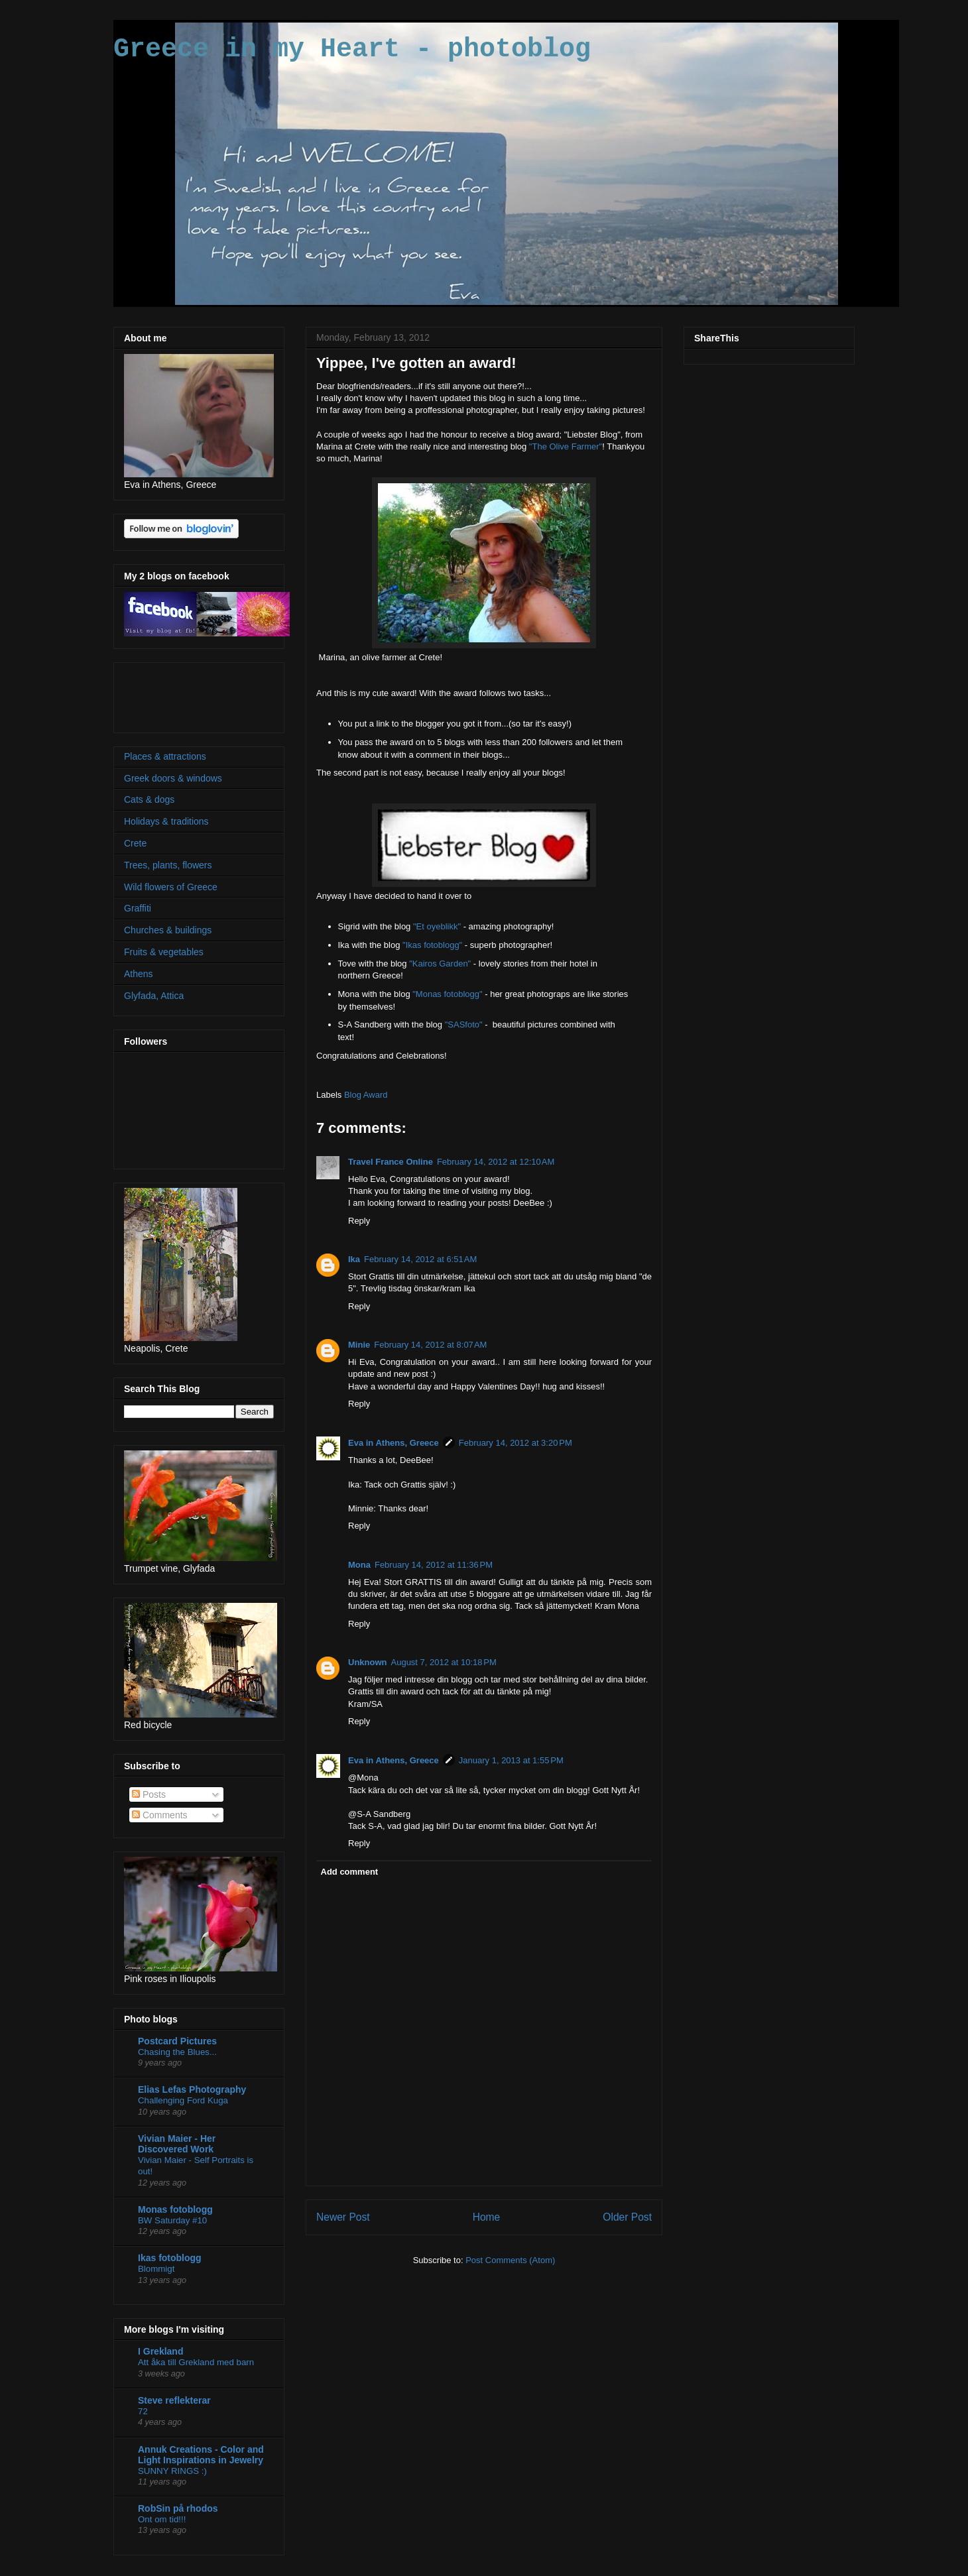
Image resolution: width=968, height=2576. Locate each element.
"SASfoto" (464, 1024)
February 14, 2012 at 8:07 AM (430, 1345)
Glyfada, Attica (154, 995)
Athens (138, 973)
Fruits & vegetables (164, 952)
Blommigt (156, 2269)
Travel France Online (390, 1162)
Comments (160, 1815)
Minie (359, 1345)
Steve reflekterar (174, 2400)
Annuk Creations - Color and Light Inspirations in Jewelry (201, 2454)
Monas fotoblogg (175, 2209)
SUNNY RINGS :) (172, 2471)
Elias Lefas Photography (192, 2089)
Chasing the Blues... (177, 2052)
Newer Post (343, 2217)
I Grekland (160, 2351)
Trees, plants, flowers (168, 865)
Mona (359, 1565)
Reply (359, 1221)
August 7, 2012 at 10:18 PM (444, 1662)
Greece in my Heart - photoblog (352, 49)
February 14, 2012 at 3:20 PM (515, 1443)
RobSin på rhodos (178, 2508)
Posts (149, 1794)
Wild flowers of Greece (170, 887)
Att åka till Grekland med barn (196, 2362)
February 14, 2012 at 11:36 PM (434, 1565)
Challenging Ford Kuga (183, 2100)
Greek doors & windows (173, 778)
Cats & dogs (149, 799)
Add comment (350, 1872)
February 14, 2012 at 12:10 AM (495, 1162)
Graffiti (137, 908)
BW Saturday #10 (172, 2220)
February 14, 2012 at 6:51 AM (420, 1259)
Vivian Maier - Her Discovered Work (176, 2143)
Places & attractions (165, 756)
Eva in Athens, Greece (393, 1443)
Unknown (367, 1662)
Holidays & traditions (166, 821)
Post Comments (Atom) (510, 2260)
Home (487, 2217)
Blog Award (366, 1095)
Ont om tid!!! (162, 2519)
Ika (354, 1259)
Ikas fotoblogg (170, 2258)
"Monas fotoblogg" (447, 994)
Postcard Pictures (177, 2041)
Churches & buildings (168, 930)
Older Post (627, 2217)
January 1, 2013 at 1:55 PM (511, 1760)
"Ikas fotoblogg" (432, 945)
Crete (135, 843)
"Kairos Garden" (440, 963)
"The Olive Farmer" (565, 446)
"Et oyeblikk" (437, 926)
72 (143, 2411)
